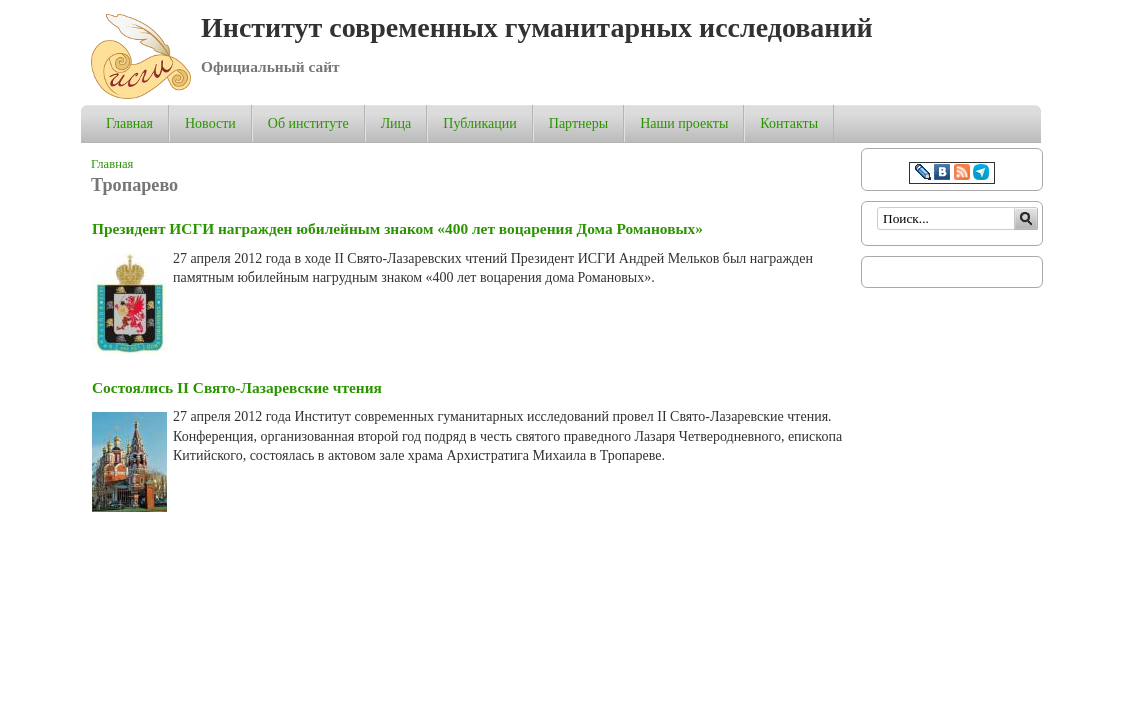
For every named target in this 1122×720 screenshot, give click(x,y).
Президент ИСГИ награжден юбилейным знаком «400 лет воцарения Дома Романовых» (397, 228)
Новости (210, 123)
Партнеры (578, 123)
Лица (396, 123)
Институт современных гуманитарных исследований (537, 27)
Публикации (479, 123)
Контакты (789, 123)
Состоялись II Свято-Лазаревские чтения (237, 387)
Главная (129, 123)
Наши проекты (684, 123)
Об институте (308, 123)
